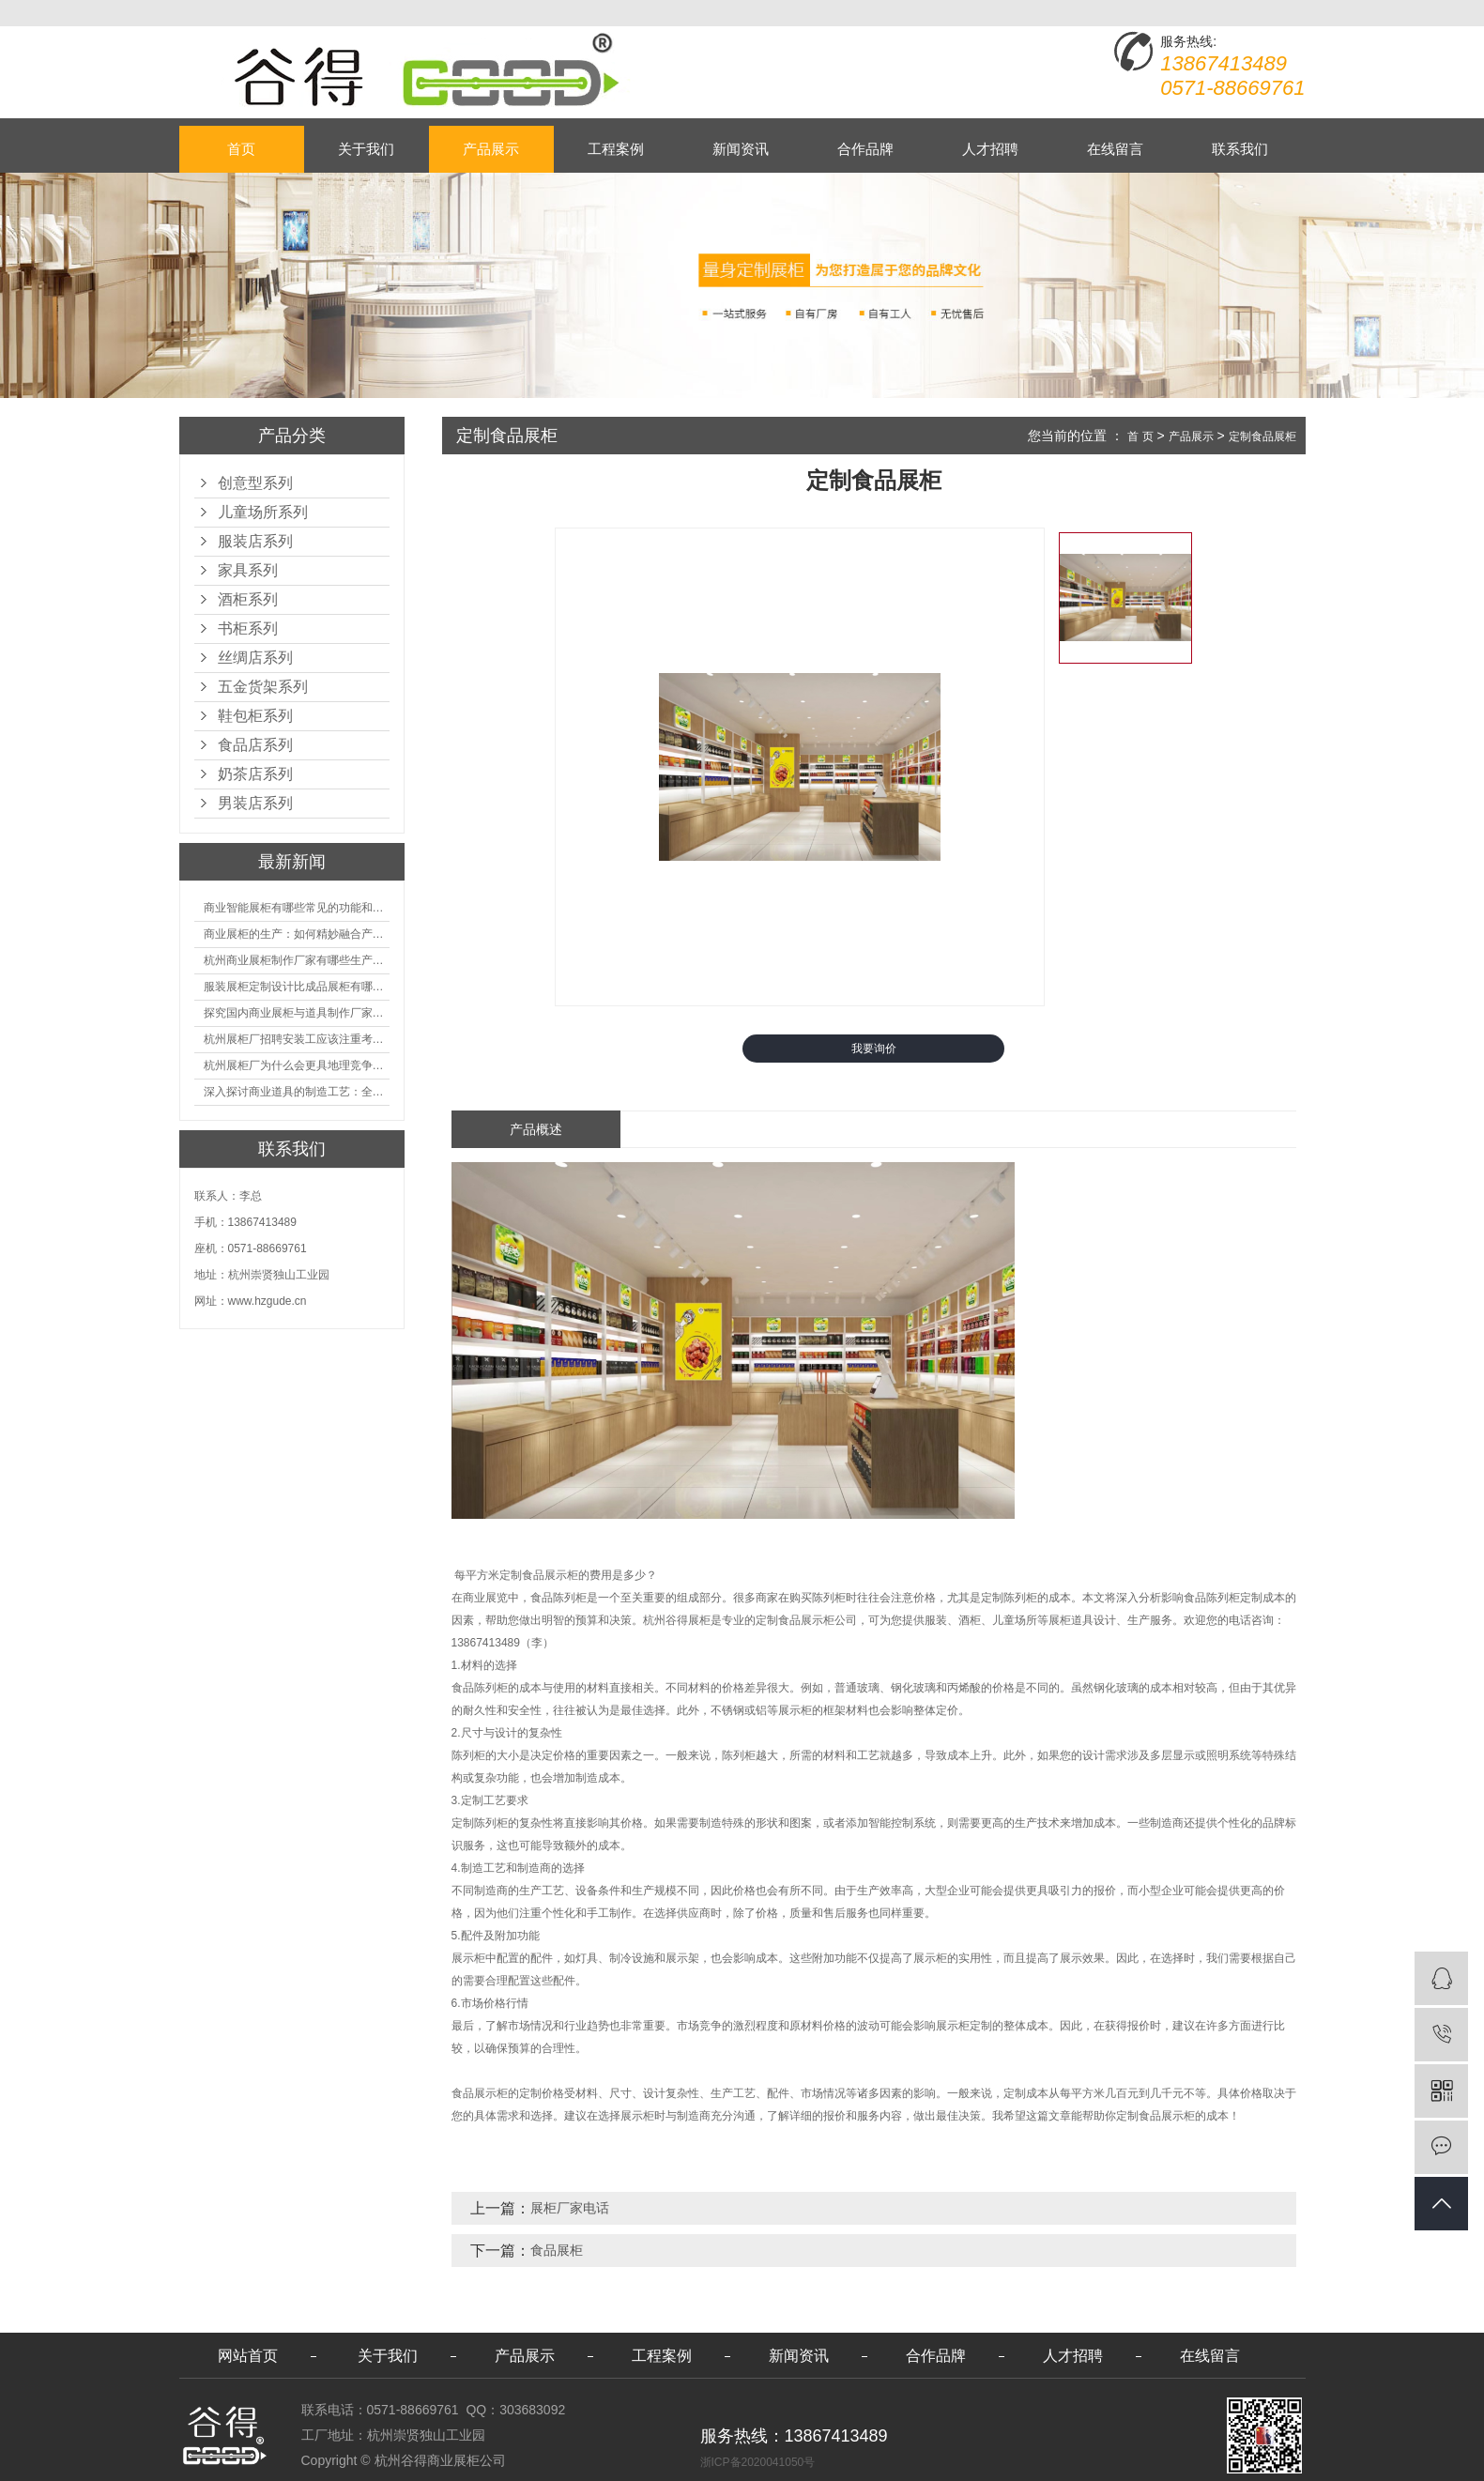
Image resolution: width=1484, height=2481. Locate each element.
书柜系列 (248, 628)
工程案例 (616, 149)
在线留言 (1115, 149)
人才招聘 (990, 149)
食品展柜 (556, 2250)
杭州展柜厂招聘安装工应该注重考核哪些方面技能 (297, 1039)
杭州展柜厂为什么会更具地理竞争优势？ (297, 1065)
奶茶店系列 (255, 774)
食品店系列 (255, 745)
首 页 (1140, 436)
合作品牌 (865, 149)
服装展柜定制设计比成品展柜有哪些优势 (297, 986)
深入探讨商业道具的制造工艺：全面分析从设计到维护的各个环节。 (297, 1091)
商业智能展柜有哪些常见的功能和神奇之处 (297, 907)
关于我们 (366, 149)
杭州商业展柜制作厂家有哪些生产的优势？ (297, 960)
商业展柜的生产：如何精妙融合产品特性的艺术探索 (297, 934)
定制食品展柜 (1262, 436)
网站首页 (248, 2356)
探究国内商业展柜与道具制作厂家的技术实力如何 (297, 1012)
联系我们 (1240, 149)
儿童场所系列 (263, 512)
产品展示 (491, 149)
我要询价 (873, 1048)
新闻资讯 (740, 149)
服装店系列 (255, 541)
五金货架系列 (263, 687)
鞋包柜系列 (255, 716)
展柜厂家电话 (569, 2207)
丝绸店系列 (255, 658)
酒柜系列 (248, 599)
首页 (241, 149)
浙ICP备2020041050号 (758, 2462)
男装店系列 (255, 803)
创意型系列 (255, 483)
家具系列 (248, 570)
